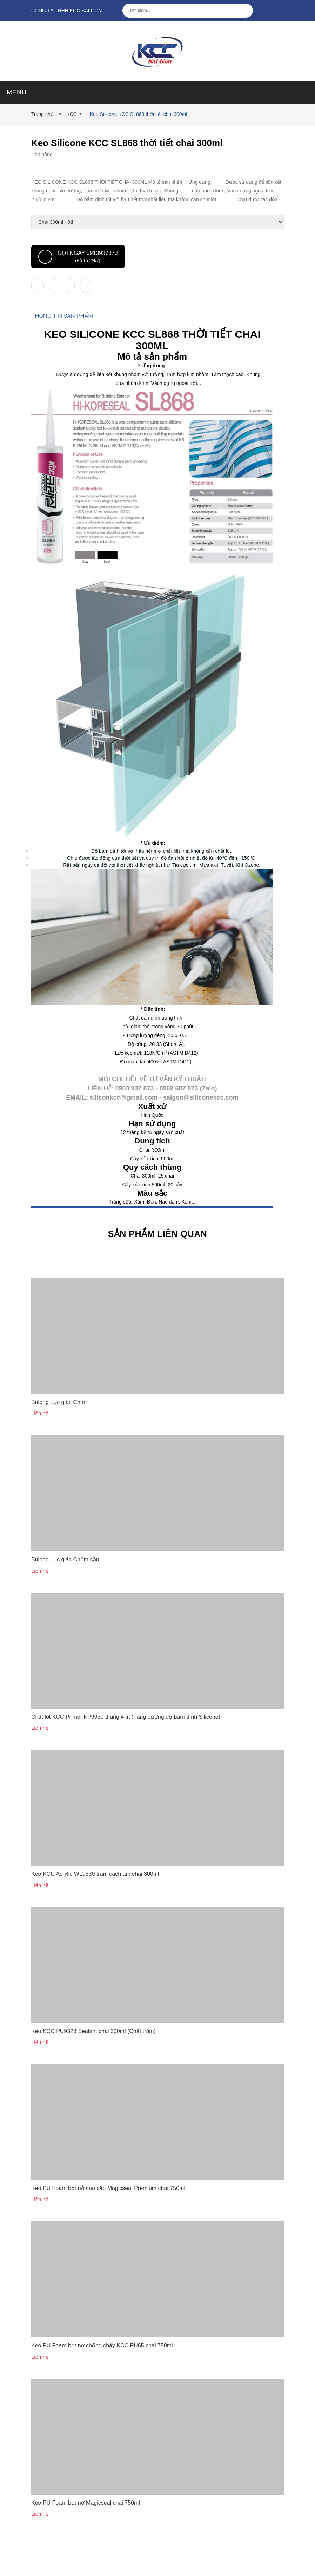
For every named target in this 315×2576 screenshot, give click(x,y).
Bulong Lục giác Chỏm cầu (65, 1591)
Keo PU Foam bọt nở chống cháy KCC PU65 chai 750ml (102, 2377)
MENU (17, 92)
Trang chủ (43, 114)
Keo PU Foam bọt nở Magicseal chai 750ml (85, 2534)
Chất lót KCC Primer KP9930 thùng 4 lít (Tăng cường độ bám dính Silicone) (125, 1748)
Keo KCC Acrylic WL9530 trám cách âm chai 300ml (95, 1905)
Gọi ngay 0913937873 (78, 257)
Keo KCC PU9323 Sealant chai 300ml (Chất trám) (93, 2063)
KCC (71, 114)
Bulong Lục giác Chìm (59, 1434)
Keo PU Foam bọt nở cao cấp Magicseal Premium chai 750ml (108, 2220)
